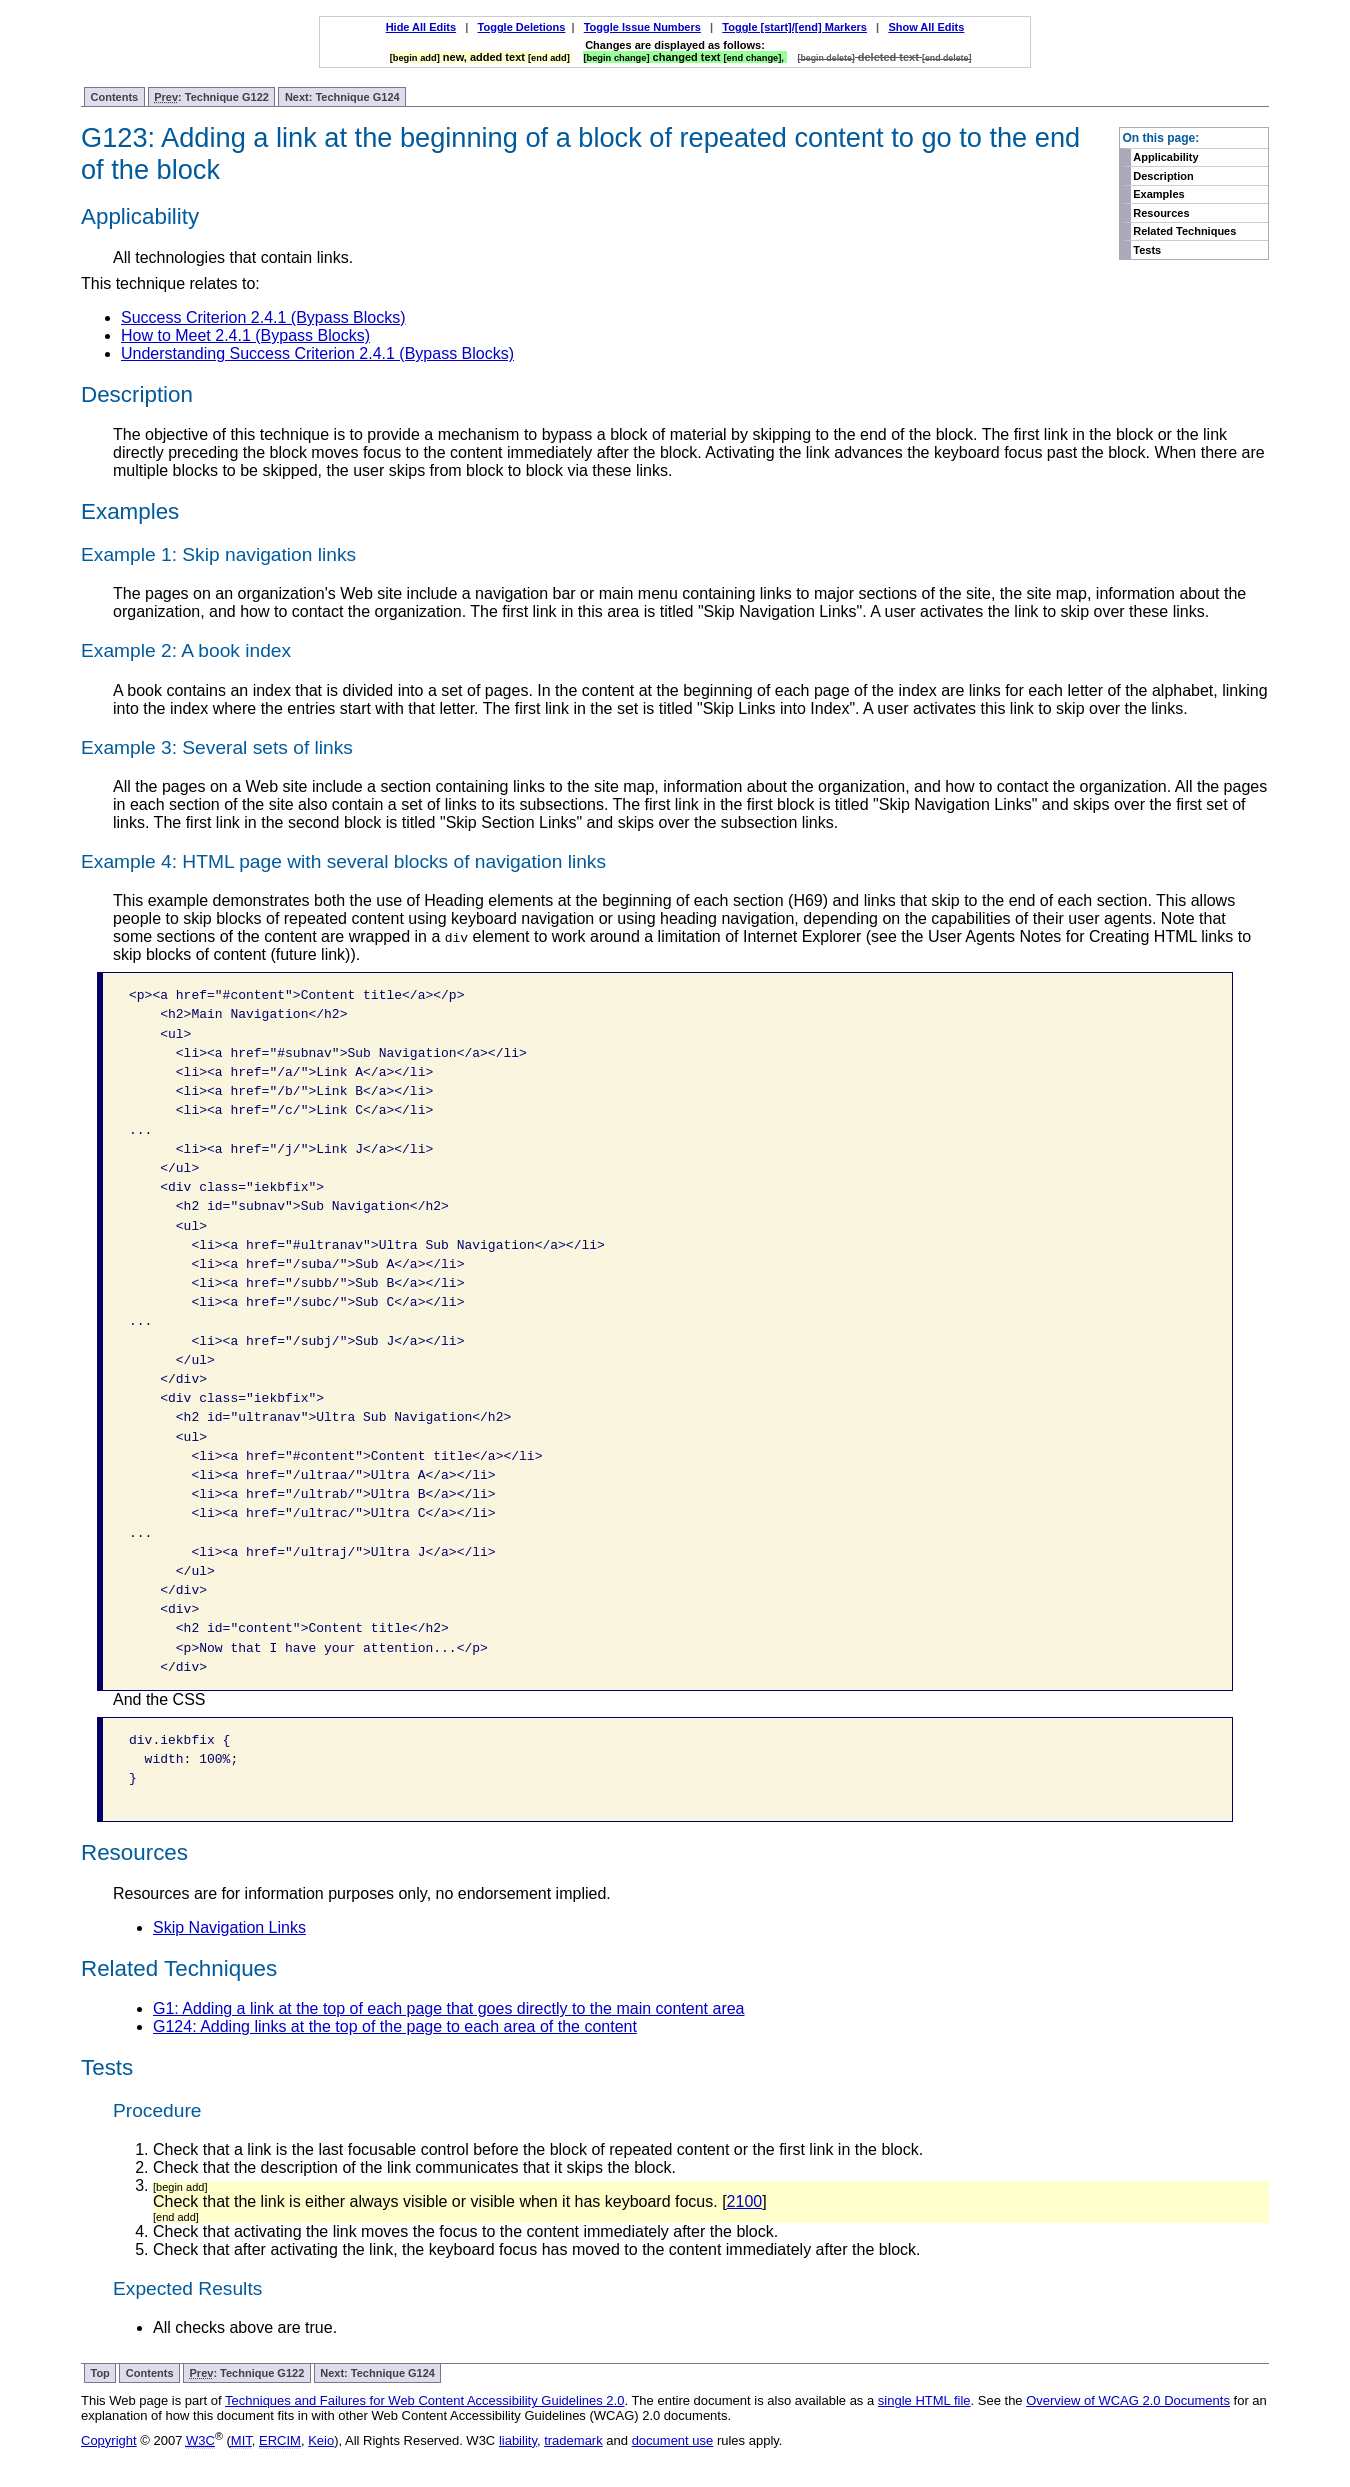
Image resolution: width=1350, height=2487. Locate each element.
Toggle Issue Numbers (642, 27)
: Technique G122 (211, 97)
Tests (1147, 250)
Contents (115, 97)
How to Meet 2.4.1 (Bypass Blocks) (245, 335)
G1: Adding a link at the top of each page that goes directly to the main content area (449, 2008)
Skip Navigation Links (229, 1927)
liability (518, 2440)
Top (100, 2373)
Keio (321, 2440)
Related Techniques (1184, 231)
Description (1163, 176)
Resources (1161, 213)
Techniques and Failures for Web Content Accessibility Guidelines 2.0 (424, 2400)
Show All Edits (926, 27)
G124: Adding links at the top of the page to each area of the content (395, 2026)
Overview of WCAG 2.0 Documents (1128, 2400)
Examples (1158, 194)
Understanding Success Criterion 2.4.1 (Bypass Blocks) (317, 353)
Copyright (109, 2440)
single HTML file (924, 2400)
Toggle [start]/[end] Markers (794, 27)
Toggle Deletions (522, 27)
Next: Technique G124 (342, 97)
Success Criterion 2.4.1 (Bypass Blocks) (263, 317)
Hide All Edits (421, 27)
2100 (745, 2201)
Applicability (1165, 157)
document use (673, 2440)
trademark (573, 2440)
